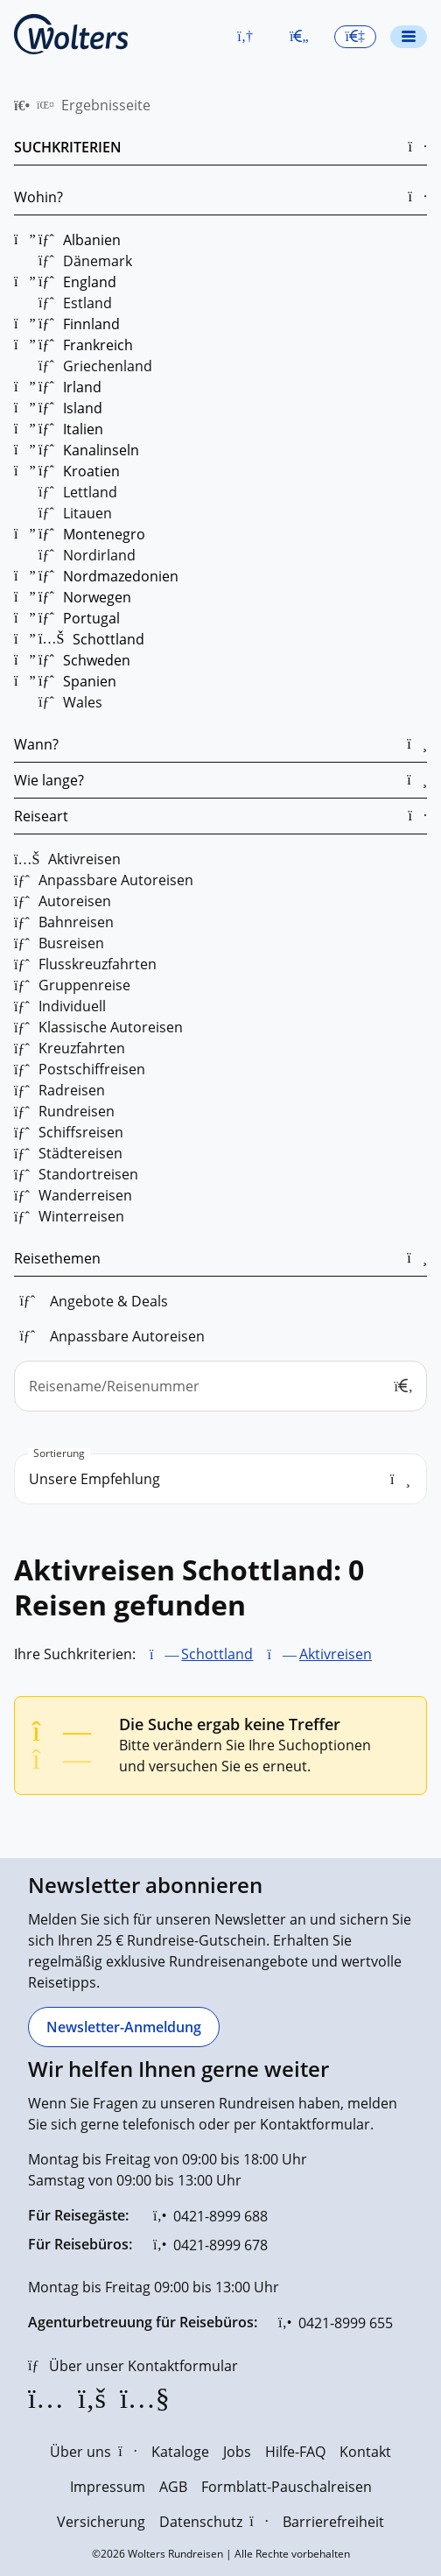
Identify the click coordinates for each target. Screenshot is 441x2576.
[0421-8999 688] (210, 2216)
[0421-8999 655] (335, 2322)
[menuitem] (22, 105)
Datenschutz (213, 2521)
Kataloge (180, 2451)
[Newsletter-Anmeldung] (124, 2027)
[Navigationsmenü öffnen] (408, 36)
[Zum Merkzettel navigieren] (299, 36)
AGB (173, 2486)
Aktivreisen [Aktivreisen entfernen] (335, 1654)
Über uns (93, 2451)
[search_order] (220, 1478)
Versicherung (101, 2521)
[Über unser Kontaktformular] (133, 2365)
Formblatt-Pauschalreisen (286, 2486)
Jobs (237, 2451)
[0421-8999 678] (210, 2245)
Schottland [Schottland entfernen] (217, 1654)
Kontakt (365, 2451)
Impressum (107, 2486)
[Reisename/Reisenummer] (220, 1386)
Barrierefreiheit (333, 2521)
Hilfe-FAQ (295, 2451)
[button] (245, 36)
